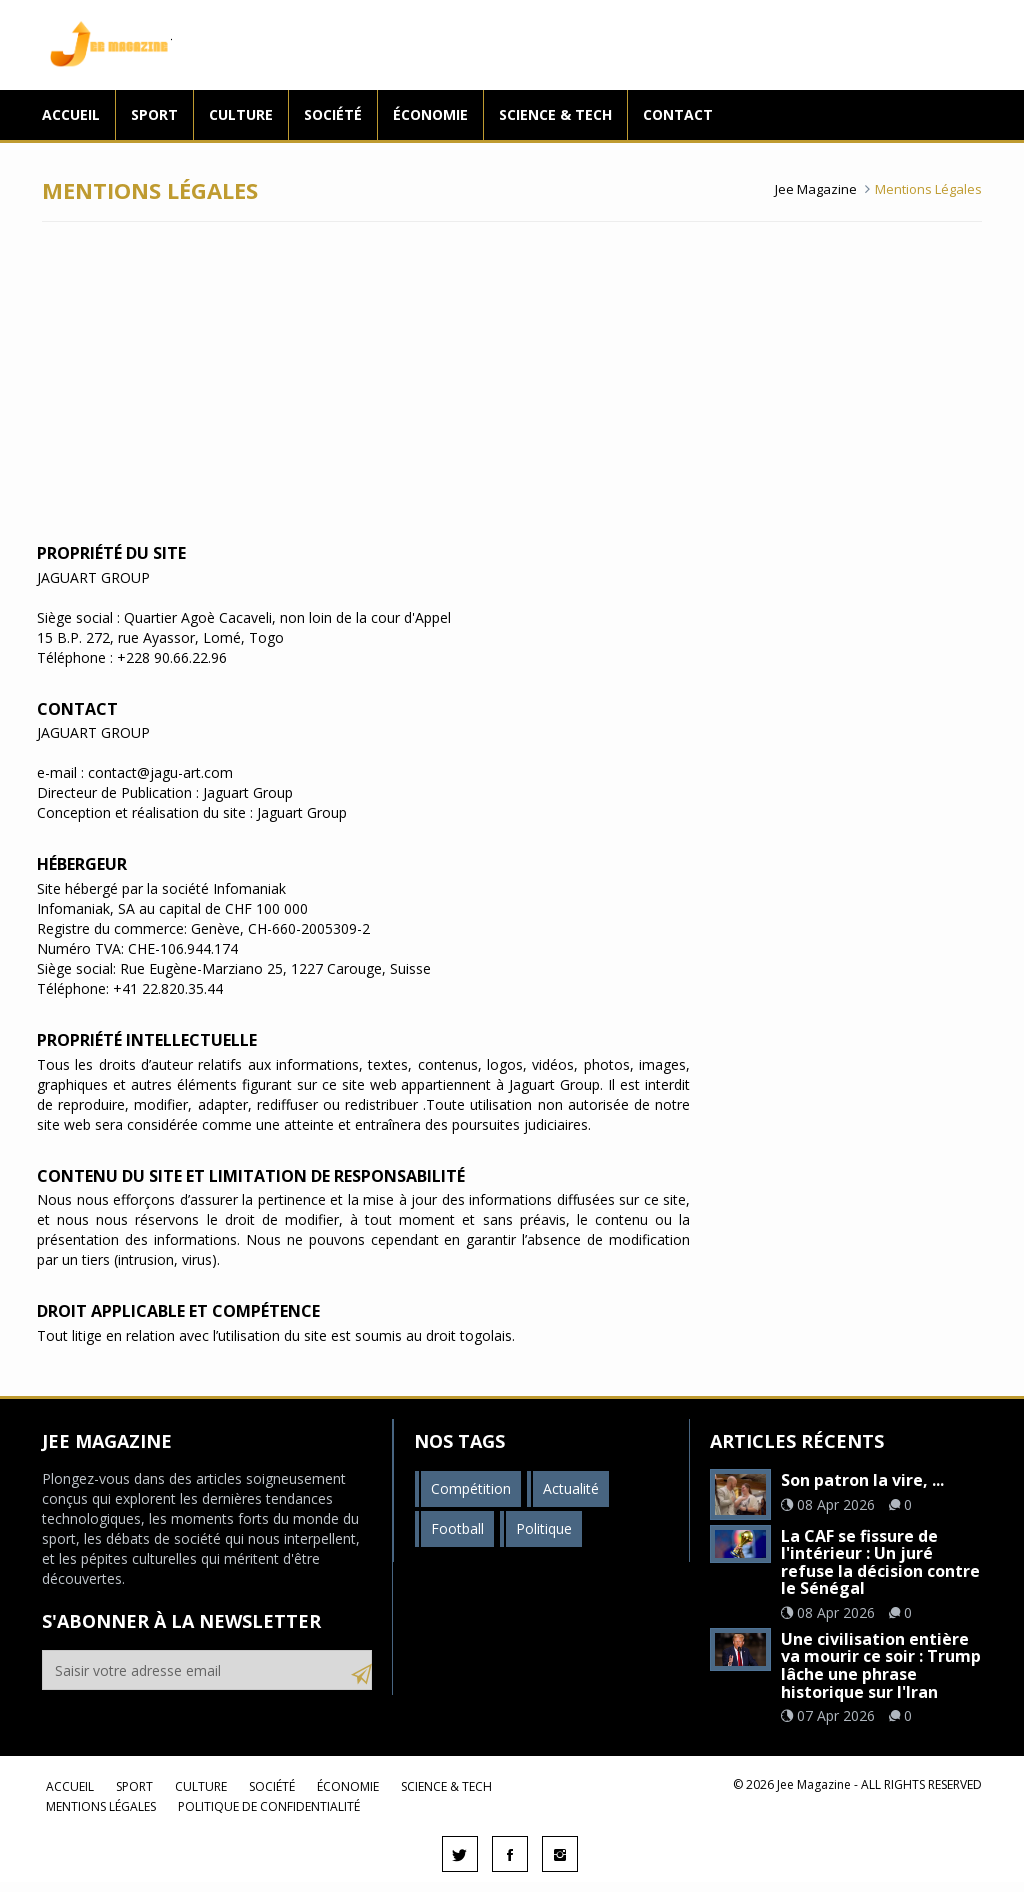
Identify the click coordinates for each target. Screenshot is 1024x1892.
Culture (241, 114)
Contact (678, 114)
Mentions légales (101, 1806)
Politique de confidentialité (269, 1806)
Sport (154, 114)
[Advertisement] (512, 382)
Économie (430, 114)
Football (457, 1528)
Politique (544, 1528)
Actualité (571, 1488)
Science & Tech (555, 114)
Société (333, 114)
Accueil (71, 114)
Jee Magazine (107, 45)
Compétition (471, 1488)
